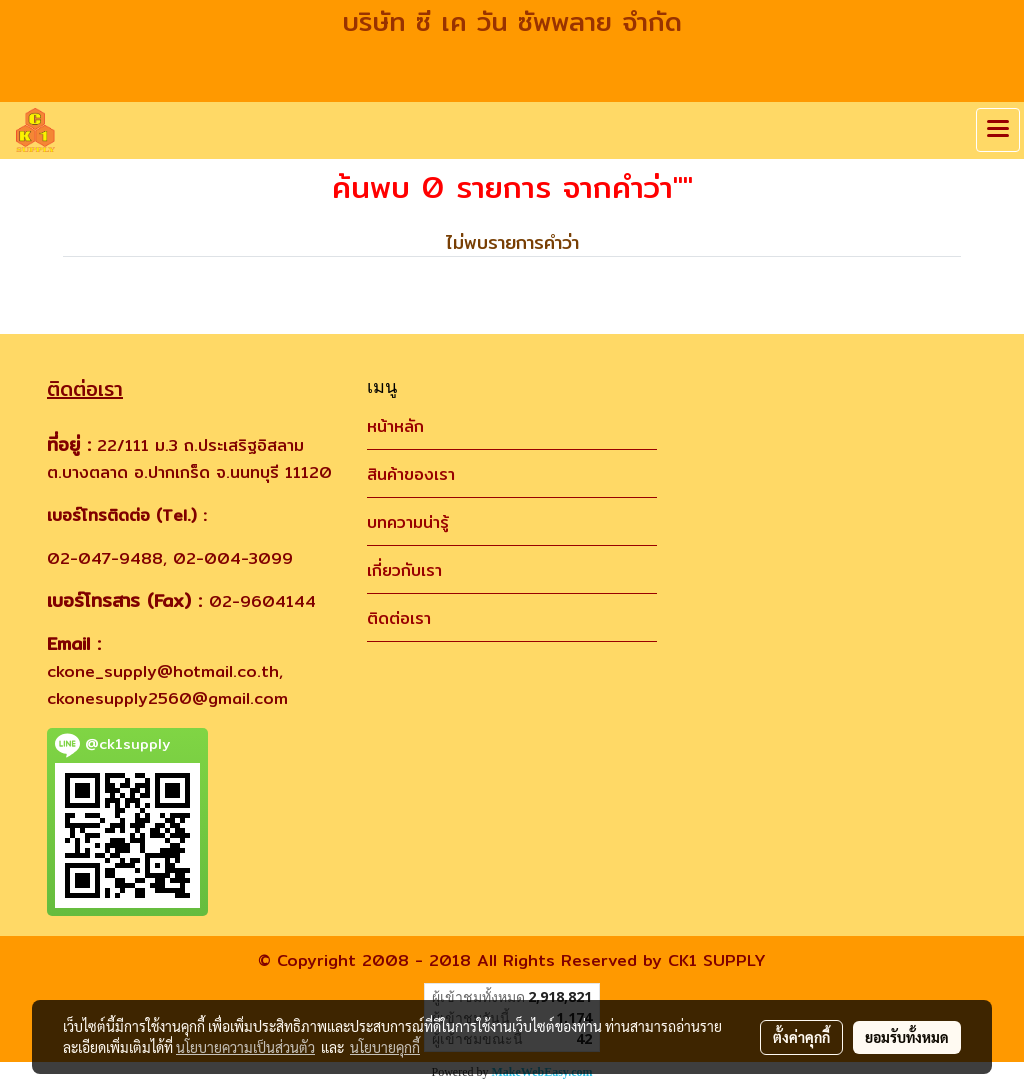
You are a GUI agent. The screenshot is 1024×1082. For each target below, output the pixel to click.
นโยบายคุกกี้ (385, 1047)
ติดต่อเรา (399, 618)
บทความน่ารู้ (408, 522)
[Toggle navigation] (998, 130)
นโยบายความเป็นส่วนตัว (245, 1047)
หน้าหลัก (395, 426)
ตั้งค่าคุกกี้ (801, 1037)
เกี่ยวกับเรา (404, 570)
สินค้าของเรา (411, 474)
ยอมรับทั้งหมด (907, 1037)
